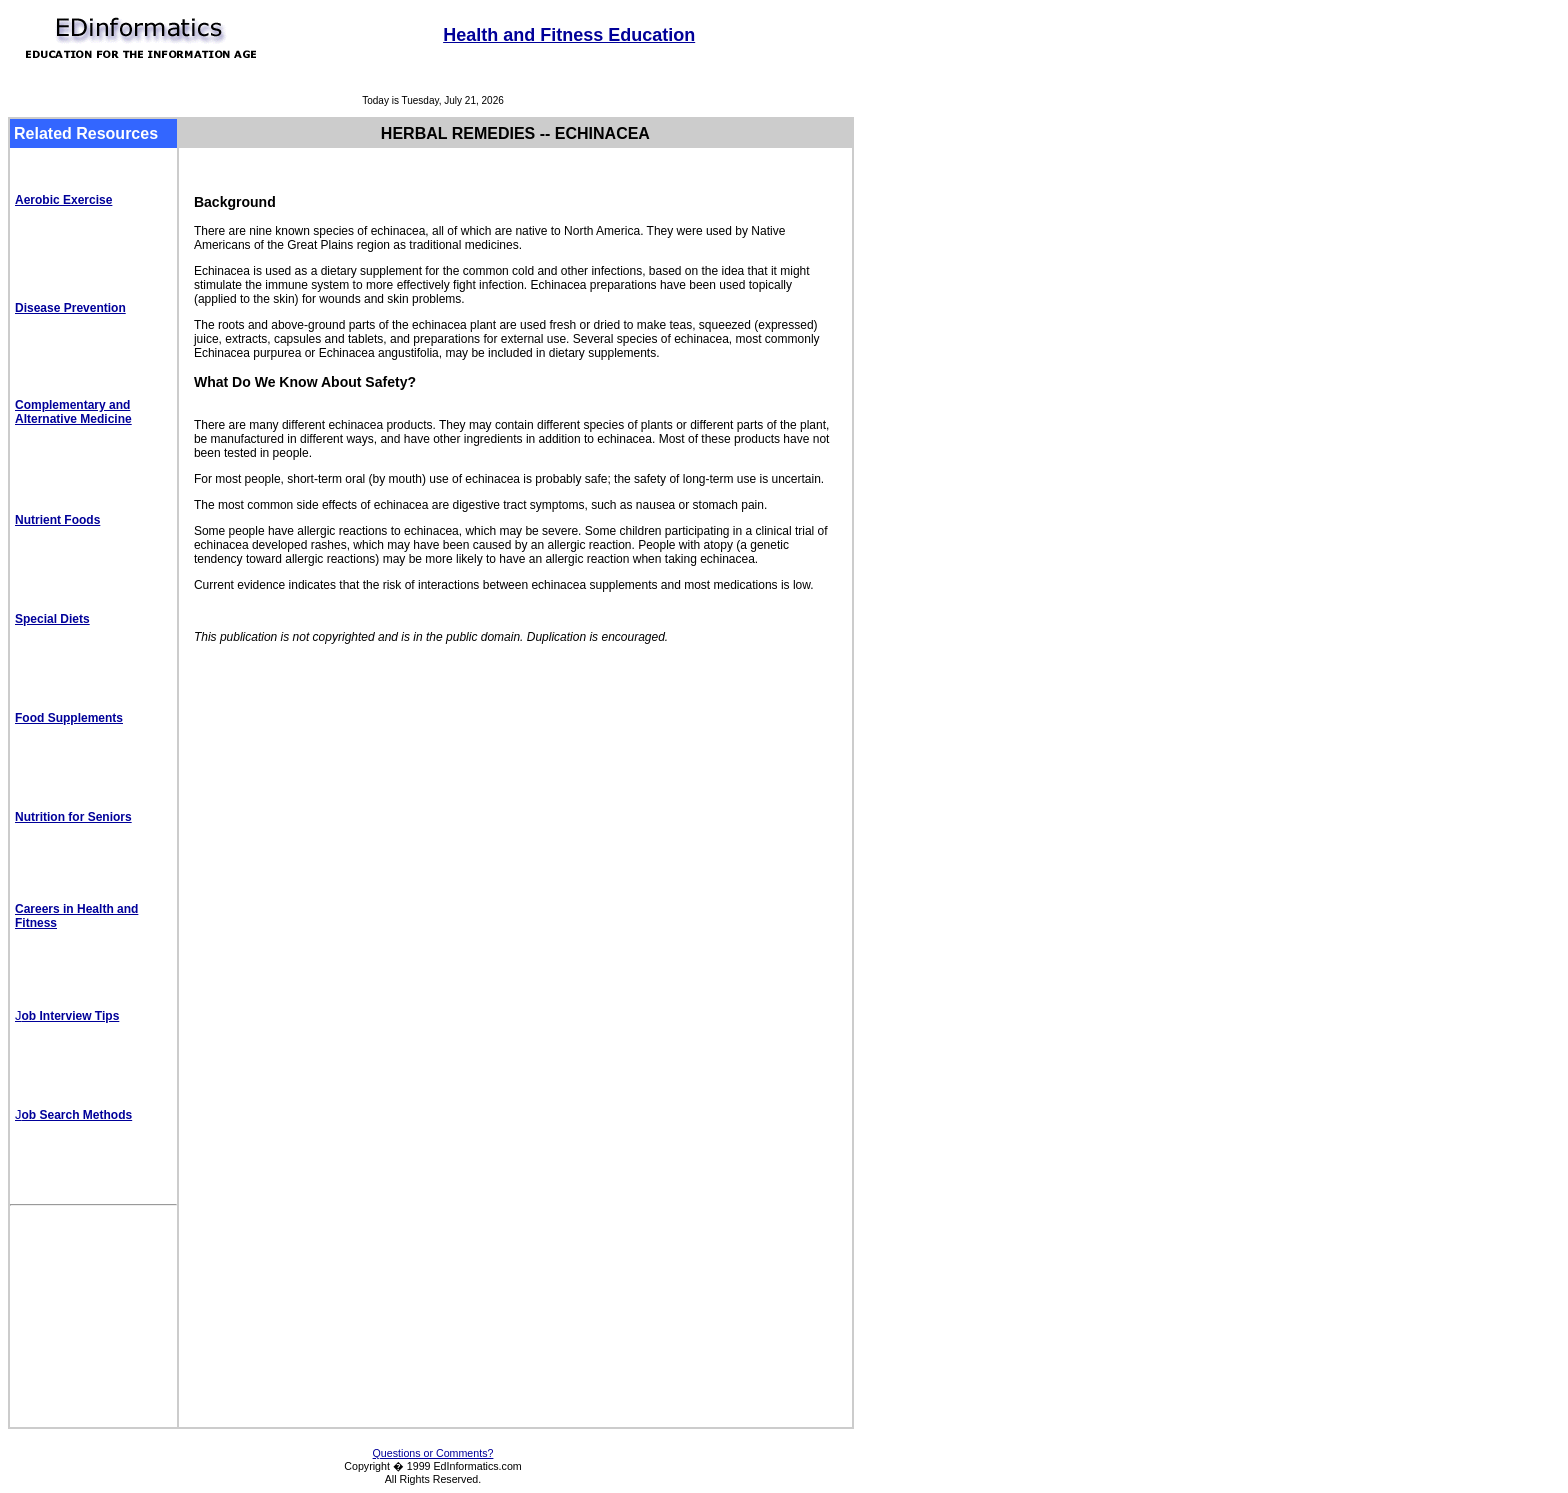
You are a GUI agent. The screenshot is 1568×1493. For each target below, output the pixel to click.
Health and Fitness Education (569, 35)
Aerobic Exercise (63, 200)
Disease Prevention (70, 308)
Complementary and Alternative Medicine (73, 412)
